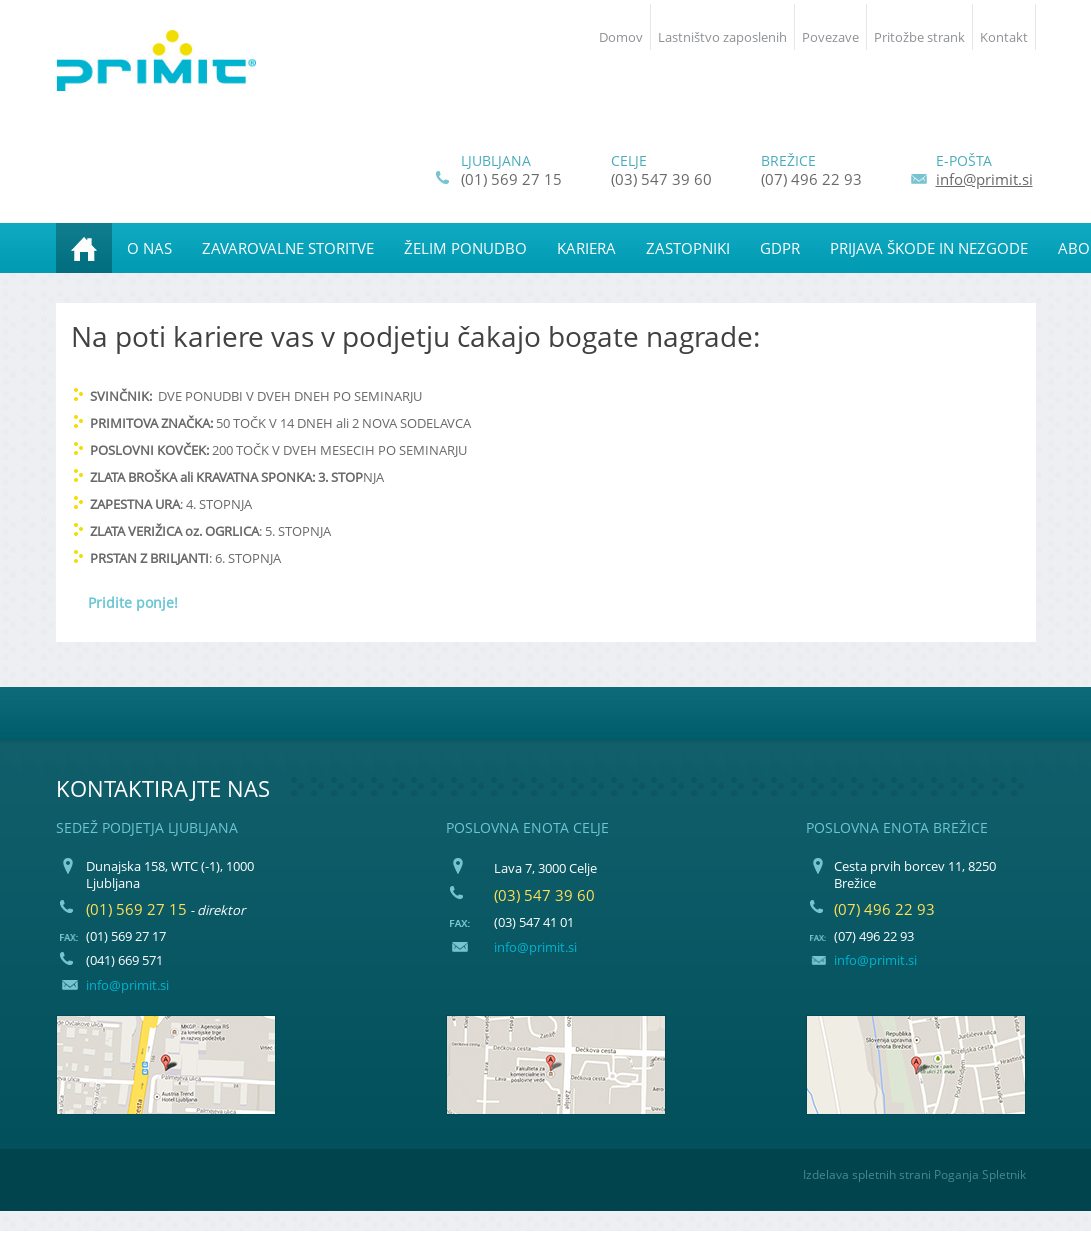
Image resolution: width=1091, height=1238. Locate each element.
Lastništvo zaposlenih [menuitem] (722, 37)
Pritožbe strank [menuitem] (919, 37)
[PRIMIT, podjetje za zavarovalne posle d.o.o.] (156, 60)
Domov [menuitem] (621, 37)
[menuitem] (84, 248)
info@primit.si (984, 179)
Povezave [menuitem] (830, 37)
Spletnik (1004, 1174)
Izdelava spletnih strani (867, 1174)
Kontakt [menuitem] (1004, 37)
